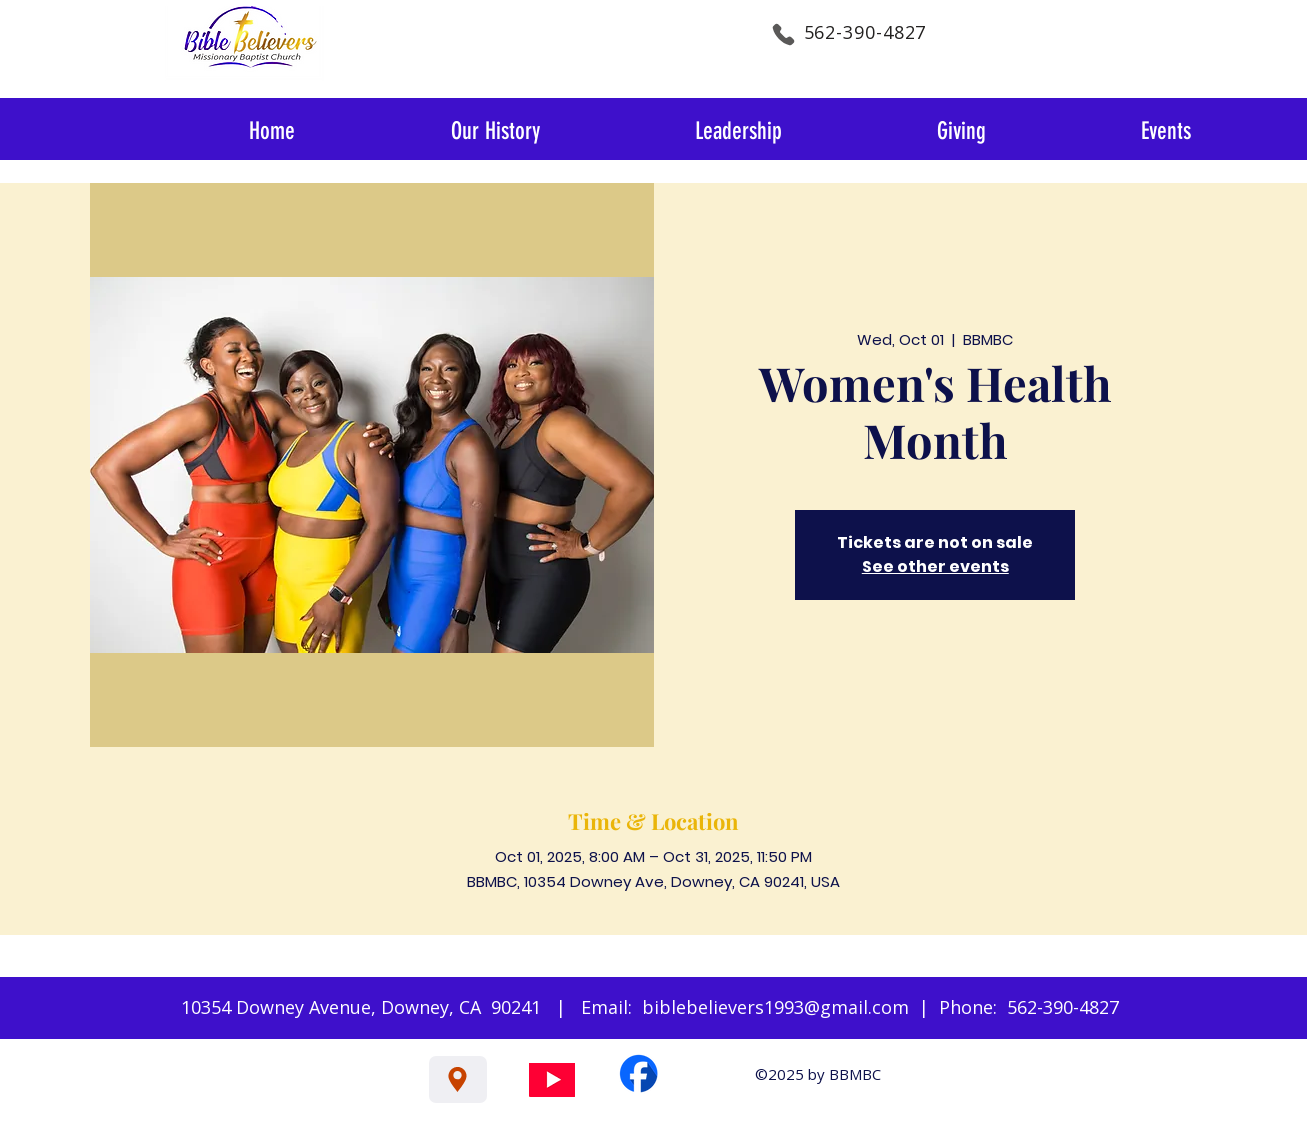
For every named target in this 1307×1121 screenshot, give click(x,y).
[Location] (458, 1079)
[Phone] (784, 34)
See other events (935, 566)
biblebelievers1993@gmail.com (775, 1007)
